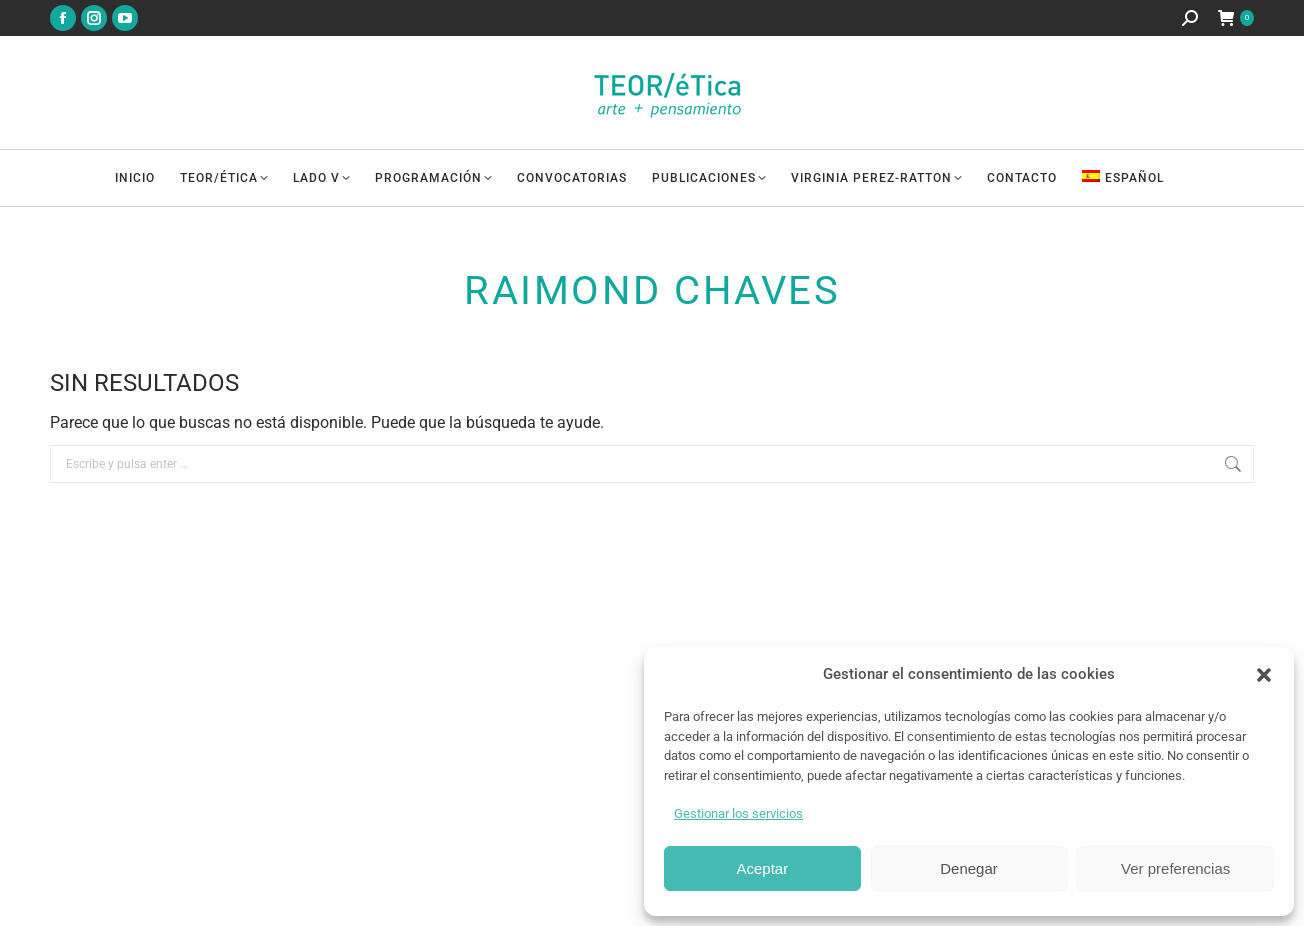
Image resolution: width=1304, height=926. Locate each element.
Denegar (969, 868)
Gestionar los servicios (738, 813)
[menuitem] (1135, 178)
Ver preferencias (1175, 868)
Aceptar (762, 868)
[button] (1264, 675)
